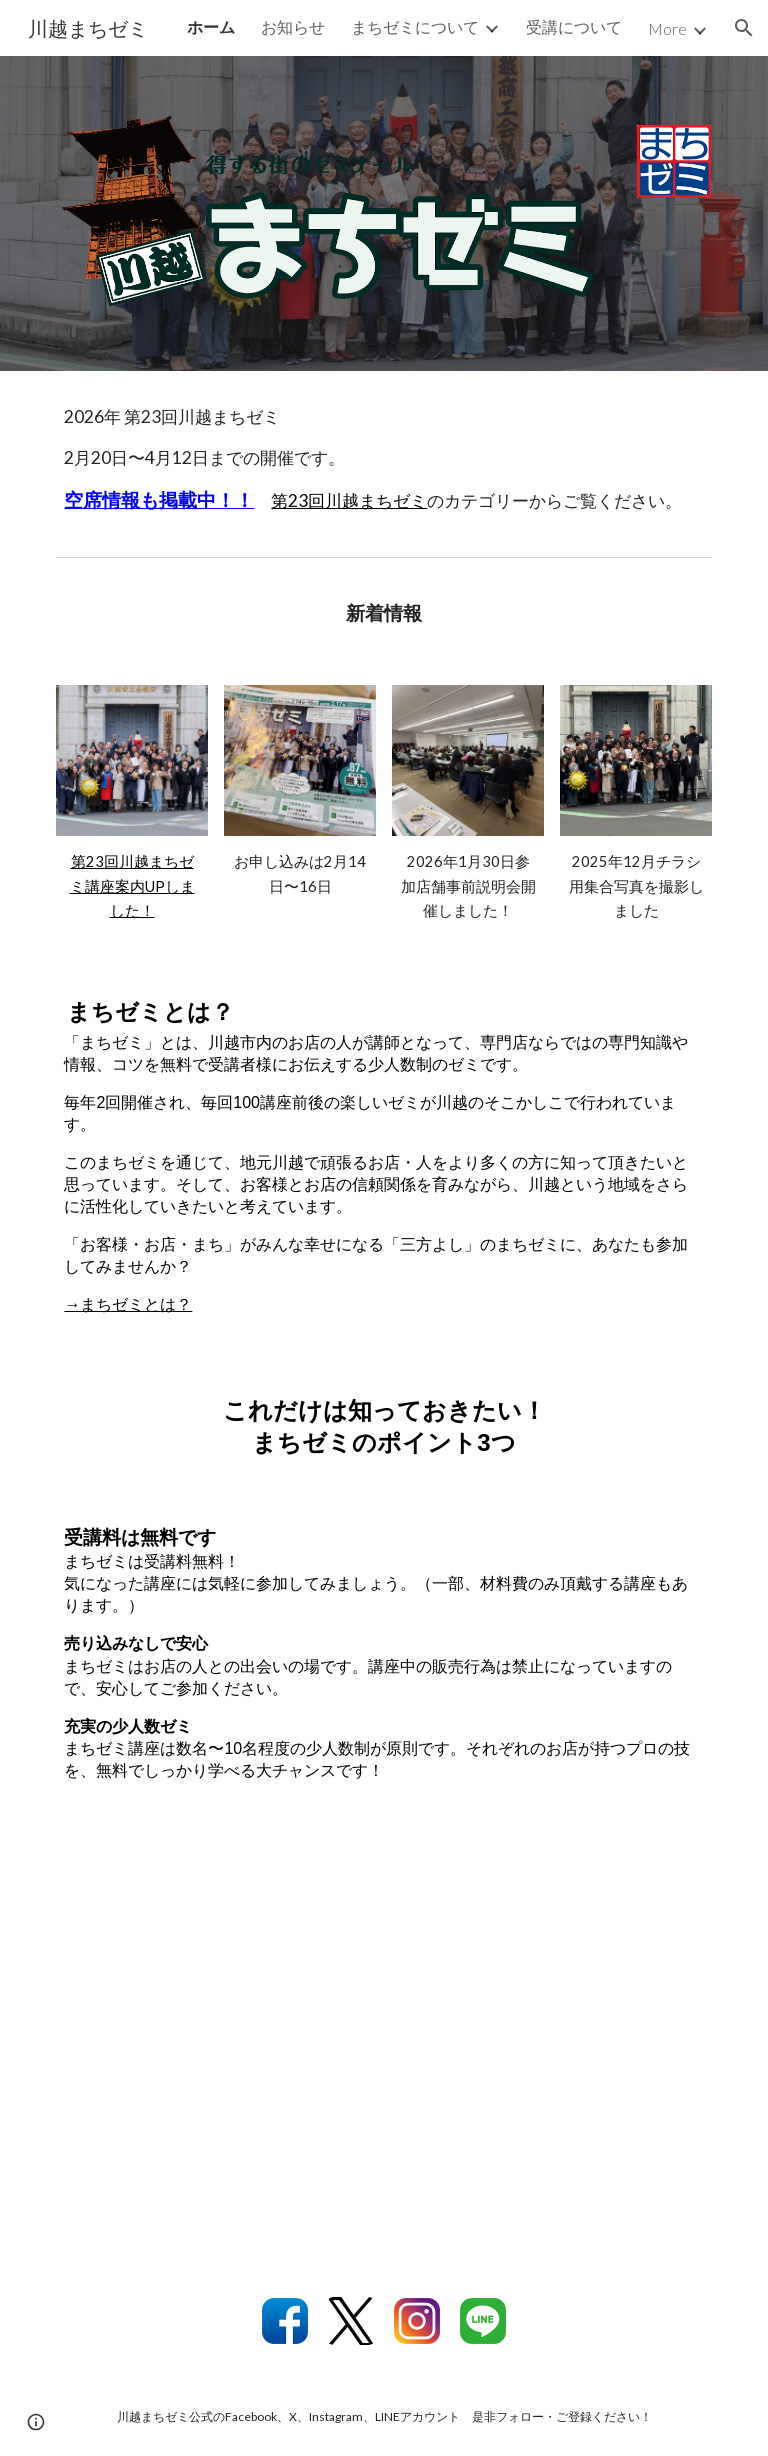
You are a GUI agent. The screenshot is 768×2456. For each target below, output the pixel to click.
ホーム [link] (211, 26)
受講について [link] (574, 26)
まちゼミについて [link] (415, 26)
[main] (383, 459)
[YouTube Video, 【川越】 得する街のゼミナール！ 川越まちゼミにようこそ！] (383, 2046)
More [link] (667, 28)
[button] (744, 28)
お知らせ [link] (293, 26)
